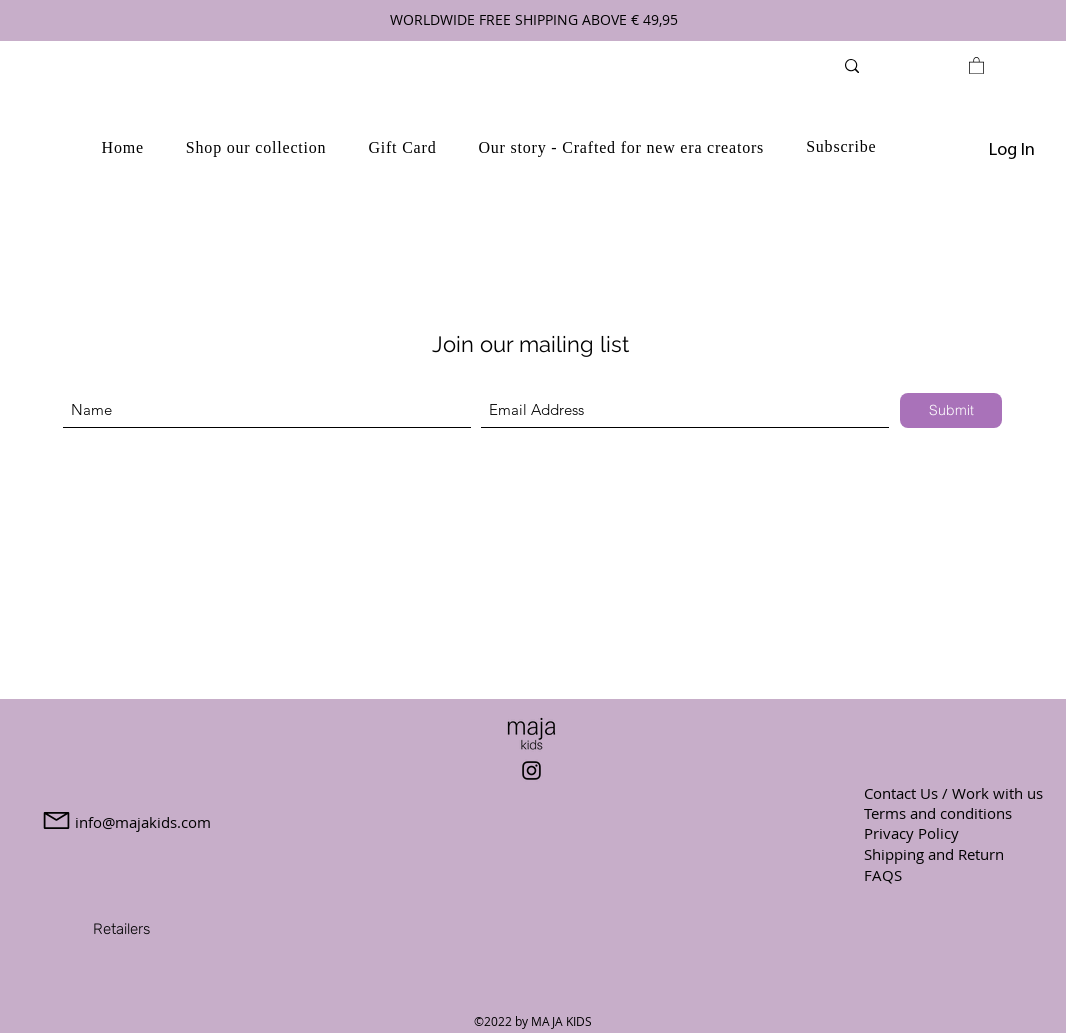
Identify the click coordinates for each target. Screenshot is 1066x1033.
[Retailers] (121, 929)
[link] (976, 65)
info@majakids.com (143, 822)
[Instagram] (531, 770)
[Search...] (906, 65)
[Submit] (951, 410)
